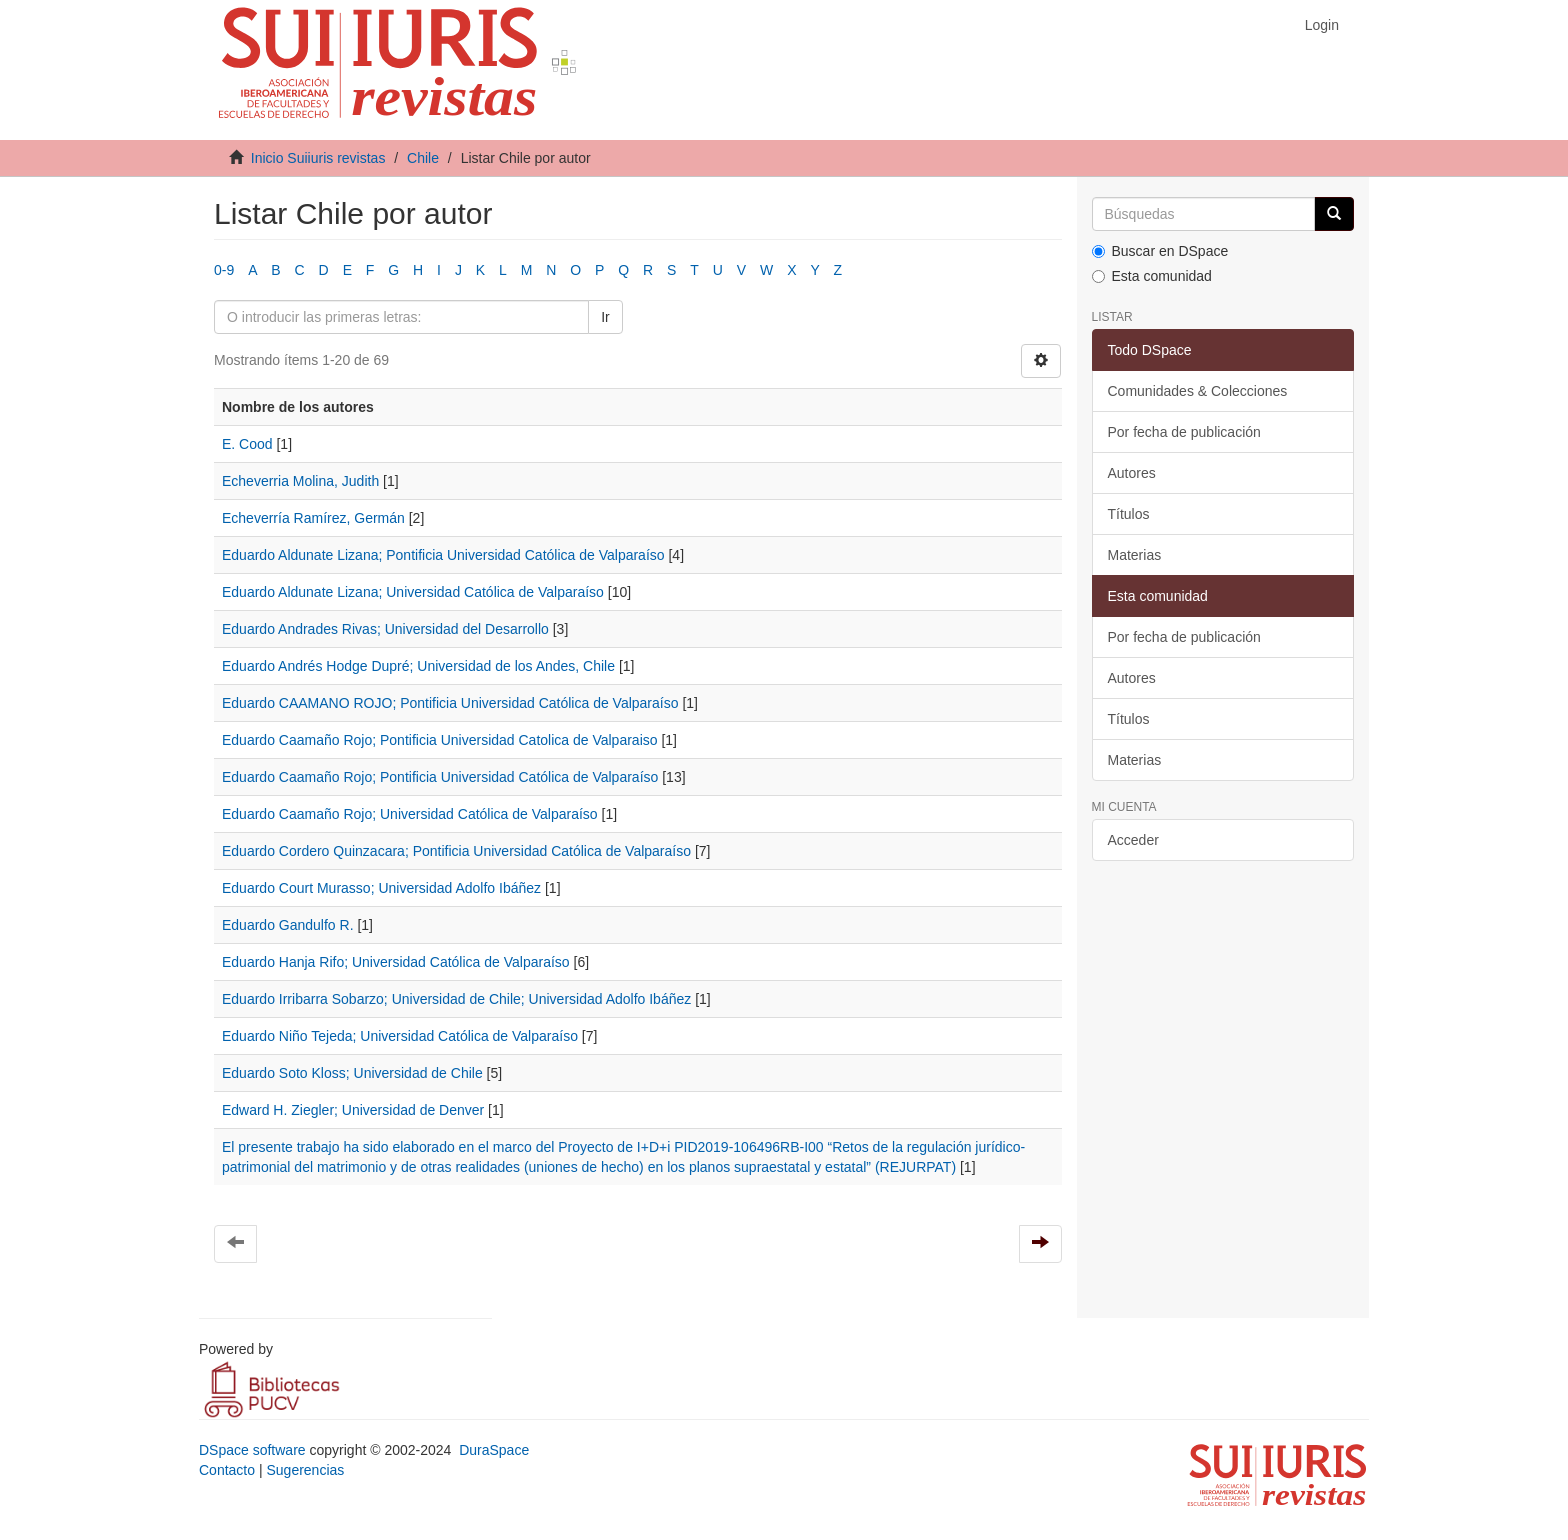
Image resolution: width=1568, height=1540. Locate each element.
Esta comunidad (1152, 276)
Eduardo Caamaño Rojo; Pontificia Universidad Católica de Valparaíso (440, 777)
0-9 (224, 270)
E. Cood (247, 444)
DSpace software (252, 1450)
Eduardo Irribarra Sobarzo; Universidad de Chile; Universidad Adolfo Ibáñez (456, 999)
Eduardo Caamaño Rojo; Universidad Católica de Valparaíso (410, 814)
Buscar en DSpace (1160, 251)
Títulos (1129, 514)
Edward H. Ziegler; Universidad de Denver (353, 1110)
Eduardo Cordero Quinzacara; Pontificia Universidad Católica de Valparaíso (456, 851)
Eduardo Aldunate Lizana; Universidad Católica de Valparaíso (413, 592)
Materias (1135, 555)
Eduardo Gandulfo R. (288, 925)
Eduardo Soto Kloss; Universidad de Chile (352, 1073)
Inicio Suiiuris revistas (318, 158)
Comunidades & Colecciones (1198, 391)
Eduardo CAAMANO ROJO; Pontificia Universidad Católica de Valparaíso (450, 703)
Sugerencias (305, 1470)
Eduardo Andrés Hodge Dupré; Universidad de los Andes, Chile (418, 666)
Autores (1132, 473)
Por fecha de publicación (1184, 432)
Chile (423, 158)
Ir (605, 317)
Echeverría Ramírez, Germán (313, 518)
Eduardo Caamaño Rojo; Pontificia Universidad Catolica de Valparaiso (440, 740)
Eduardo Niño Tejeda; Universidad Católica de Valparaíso (400, 1036)
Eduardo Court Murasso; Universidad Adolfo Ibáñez (381, 888)
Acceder (1133, 840)
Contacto (227, 1470)
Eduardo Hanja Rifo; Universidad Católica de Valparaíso (396, 962)
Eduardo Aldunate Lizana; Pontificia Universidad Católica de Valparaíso (443, 555)
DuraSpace (494, 1450)
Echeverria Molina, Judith (300, 481)
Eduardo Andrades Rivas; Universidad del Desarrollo (385, 629)
